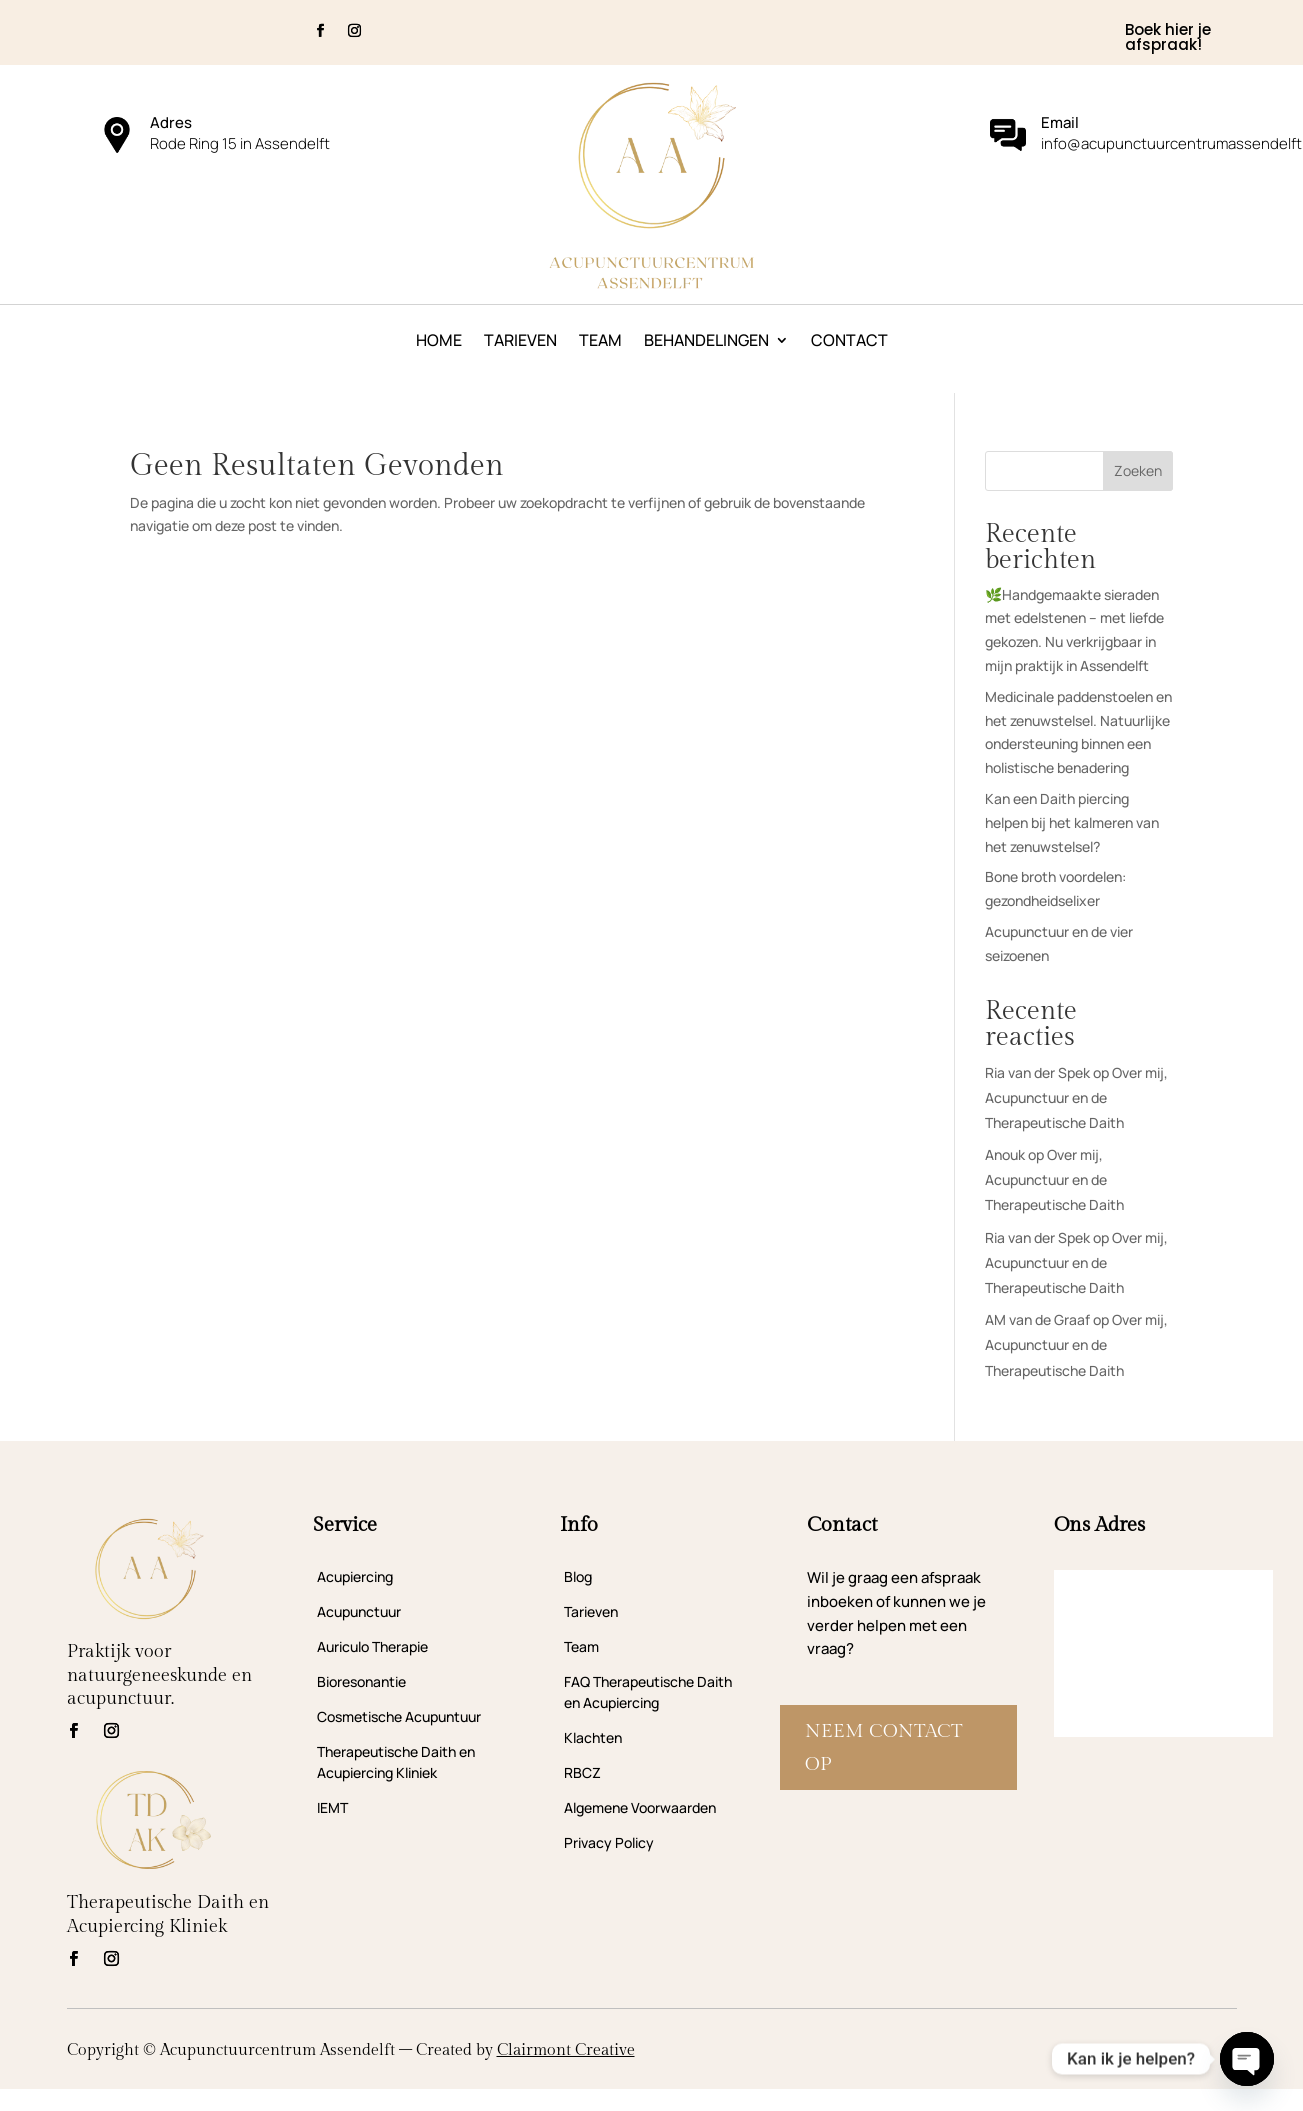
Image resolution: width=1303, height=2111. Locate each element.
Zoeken (1138, 470)
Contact (849, 342)
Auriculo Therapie (372, 1646)
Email (1060, 122)
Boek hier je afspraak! (1168, 37)
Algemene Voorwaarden (640, 1807)
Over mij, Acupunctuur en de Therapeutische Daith (1076, 1097)
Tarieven (520, 342)
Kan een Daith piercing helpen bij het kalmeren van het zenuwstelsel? (1072, 822)
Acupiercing (355, 1576)
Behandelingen (706, 342)
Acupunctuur (359, 1611)
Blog (578, 1576)
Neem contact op (884, 1747)
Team (600, 342)
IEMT (332, 1807)
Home (439, 342)
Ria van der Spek (1037, 1072)
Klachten (593, 1737)
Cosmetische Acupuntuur (399, 1716)
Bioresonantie (361, 1681)
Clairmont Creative (566, 2050)
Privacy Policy (609, 1842)
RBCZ (582, 1772)
